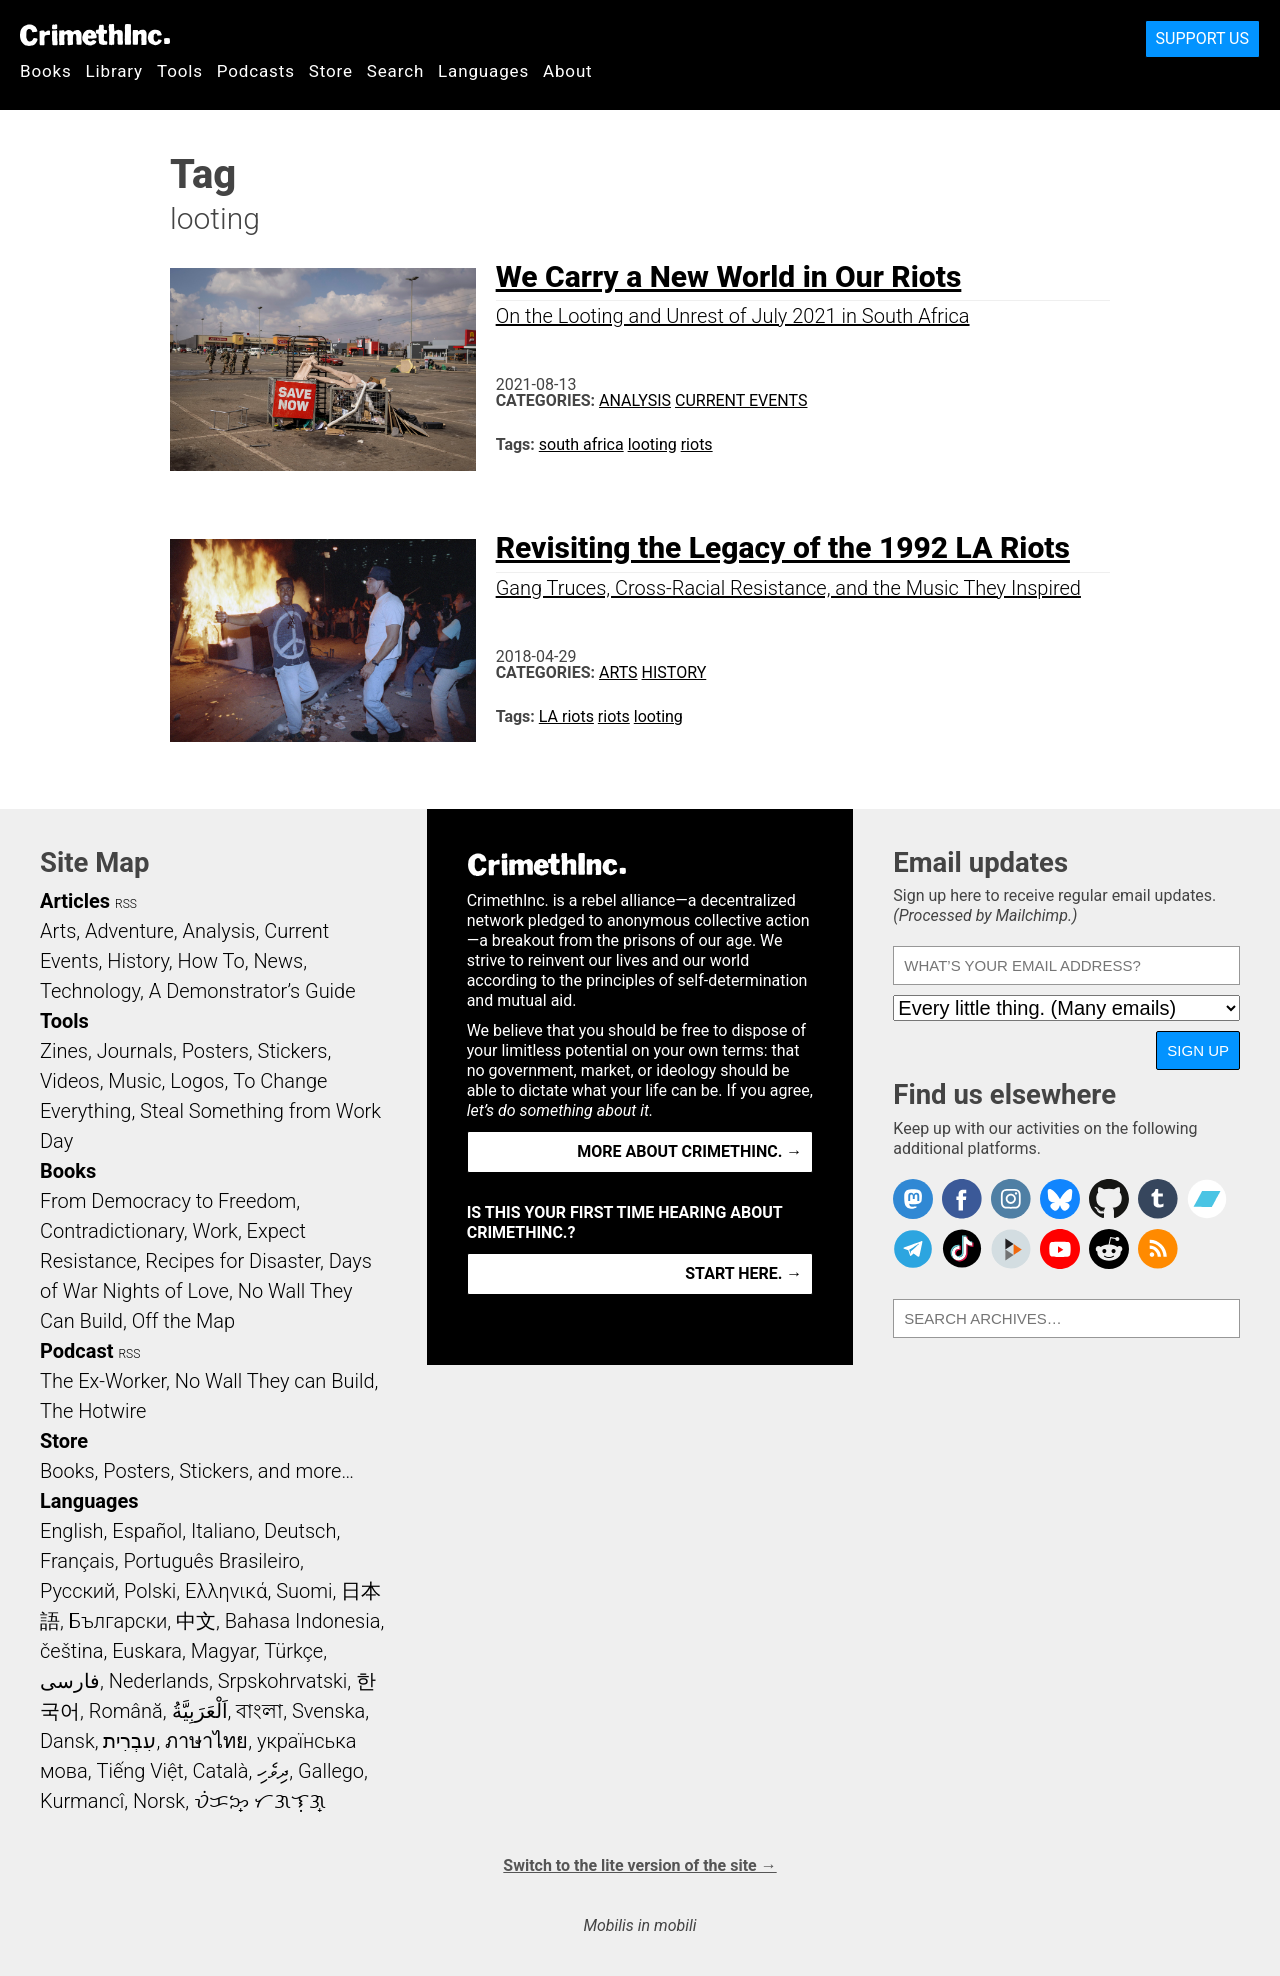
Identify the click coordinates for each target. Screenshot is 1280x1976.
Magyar (223, 1651)
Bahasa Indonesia (303, 1621)
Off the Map (183, 1321)
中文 (196, 1621)
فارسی (70, 1681)
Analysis (635, 400)
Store (331, 71)
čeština (71, 1651)
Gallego (331, 1771)
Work (215, 1231)
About (568, 71)
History (674, 672)
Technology (90, 991)
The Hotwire (93, 1411)
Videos (70, 1081)
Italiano (223, 1531)
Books (46, 71)
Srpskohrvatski (283, 1681)
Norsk (159, 1801)
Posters (215, 1051)
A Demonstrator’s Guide (252, 991)
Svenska (328, 1711)
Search (395, 71)
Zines (64, 1051)
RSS (126, 904)
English (72, 1531)
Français (77, 1561)
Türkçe (293, 1651)
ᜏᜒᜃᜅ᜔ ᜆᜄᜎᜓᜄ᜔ (260, 1801)
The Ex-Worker (103, 1381)
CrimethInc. (95, 35)
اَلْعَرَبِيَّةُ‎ (200, 1711)
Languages (483, 71)
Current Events (741, 400)
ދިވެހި (273, 1771)
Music (134, 1081)
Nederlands (159, 1681)
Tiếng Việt (139, 1771)
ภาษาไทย (206, 1741)
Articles (75, 901)
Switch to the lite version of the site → (639, 1865)
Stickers (293, 1051)
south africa (581, 444)
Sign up (1198, 1050)
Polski (150, 1591)
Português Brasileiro (211, 1561)
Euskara (147, 1651)
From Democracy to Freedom (168, 1201)
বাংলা (259, 1711)
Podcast (76, 1351)
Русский (77, 1591)
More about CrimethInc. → (689, 1151)
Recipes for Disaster (232, 1261)
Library (114, 71)
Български (118, 1621)
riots (697, 444)
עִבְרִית (129, 1741)
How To (211, 961)
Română (126, 1711)
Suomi (304, 1591)
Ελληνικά (226, 1591)
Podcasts (256, 71)
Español (147, 1531)
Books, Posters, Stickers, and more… (197, 1471)
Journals (135, 1051)
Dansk (67, 1741)
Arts (618, 672)
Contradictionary (112, 1231)
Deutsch (300, 1531)
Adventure (129, 931)
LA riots (566, 716)
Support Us (1202, 38)
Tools (180, 71)
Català (221, 1771)
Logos (197, 1081)
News (278, 961)
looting (652, 444)
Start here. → (743, 1273)
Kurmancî (82, 1801)
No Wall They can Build (275, 1381)
